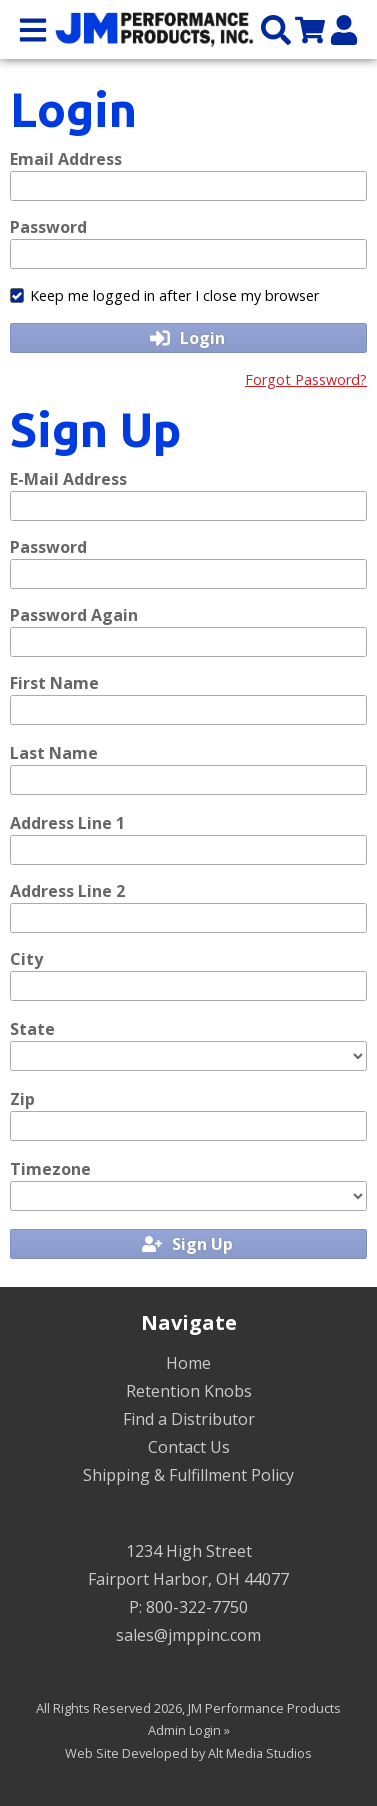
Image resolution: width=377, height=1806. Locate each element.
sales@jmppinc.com (188, 1635)
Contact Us (189, 1447)
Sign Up (188, 1244)
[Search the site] (276, 28)
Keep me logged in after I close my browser (164, 295)
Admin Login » (189, 1730)
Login (188, 338)
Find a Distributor (189, 1419)
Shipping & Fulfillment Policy (188, 1475)
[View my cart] (310, 28)
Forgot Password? (306, 379)
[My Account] (344, 28)
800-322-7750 (197, 1607)
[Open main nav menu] (33, 28)
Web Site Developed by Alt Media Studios (188, 1753)
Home (188, 1363)
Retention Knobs (189, 1391)
